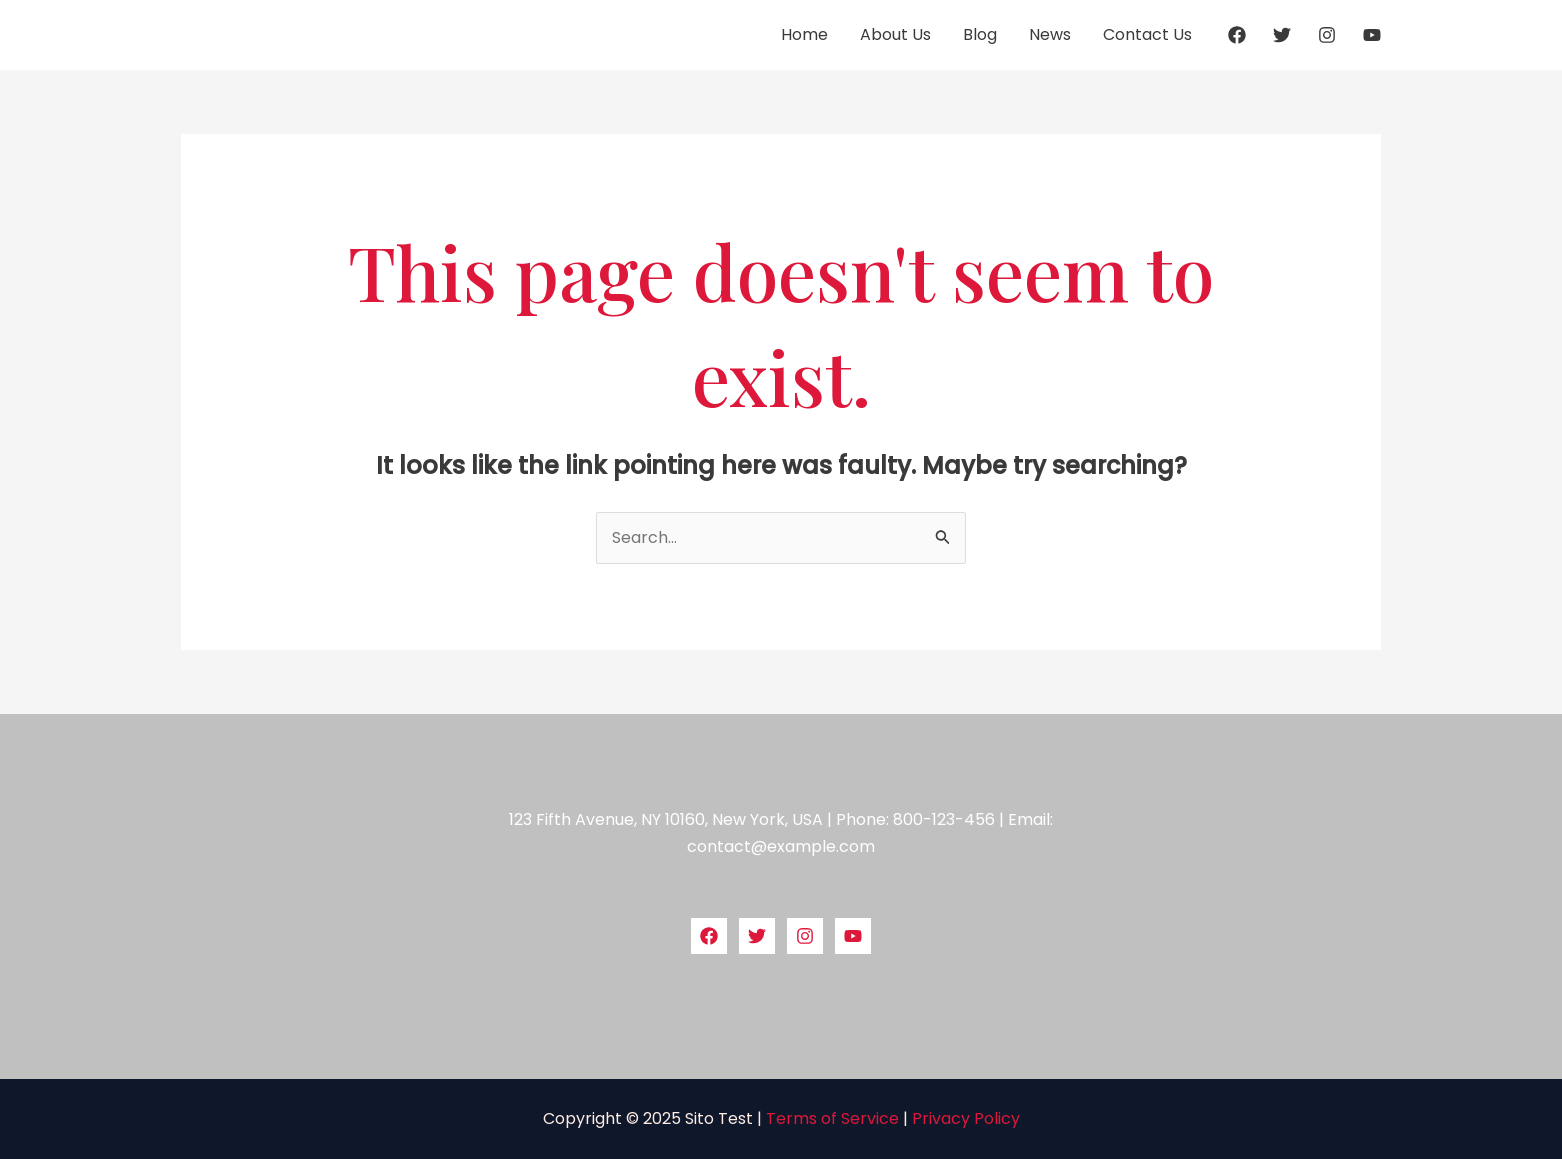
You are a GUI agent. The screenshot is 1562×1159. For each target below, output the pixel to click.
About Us (895, 34)
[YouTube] (1372, 35)
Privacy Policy (966, 1118)
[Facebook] (1237, 35)
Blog (980, 34)
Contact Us (1147, 34)
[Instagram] (1327, 35)
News (1050, 34)
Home (804, 34)
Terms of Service (832, 1118)
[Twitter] (1282, 35)
